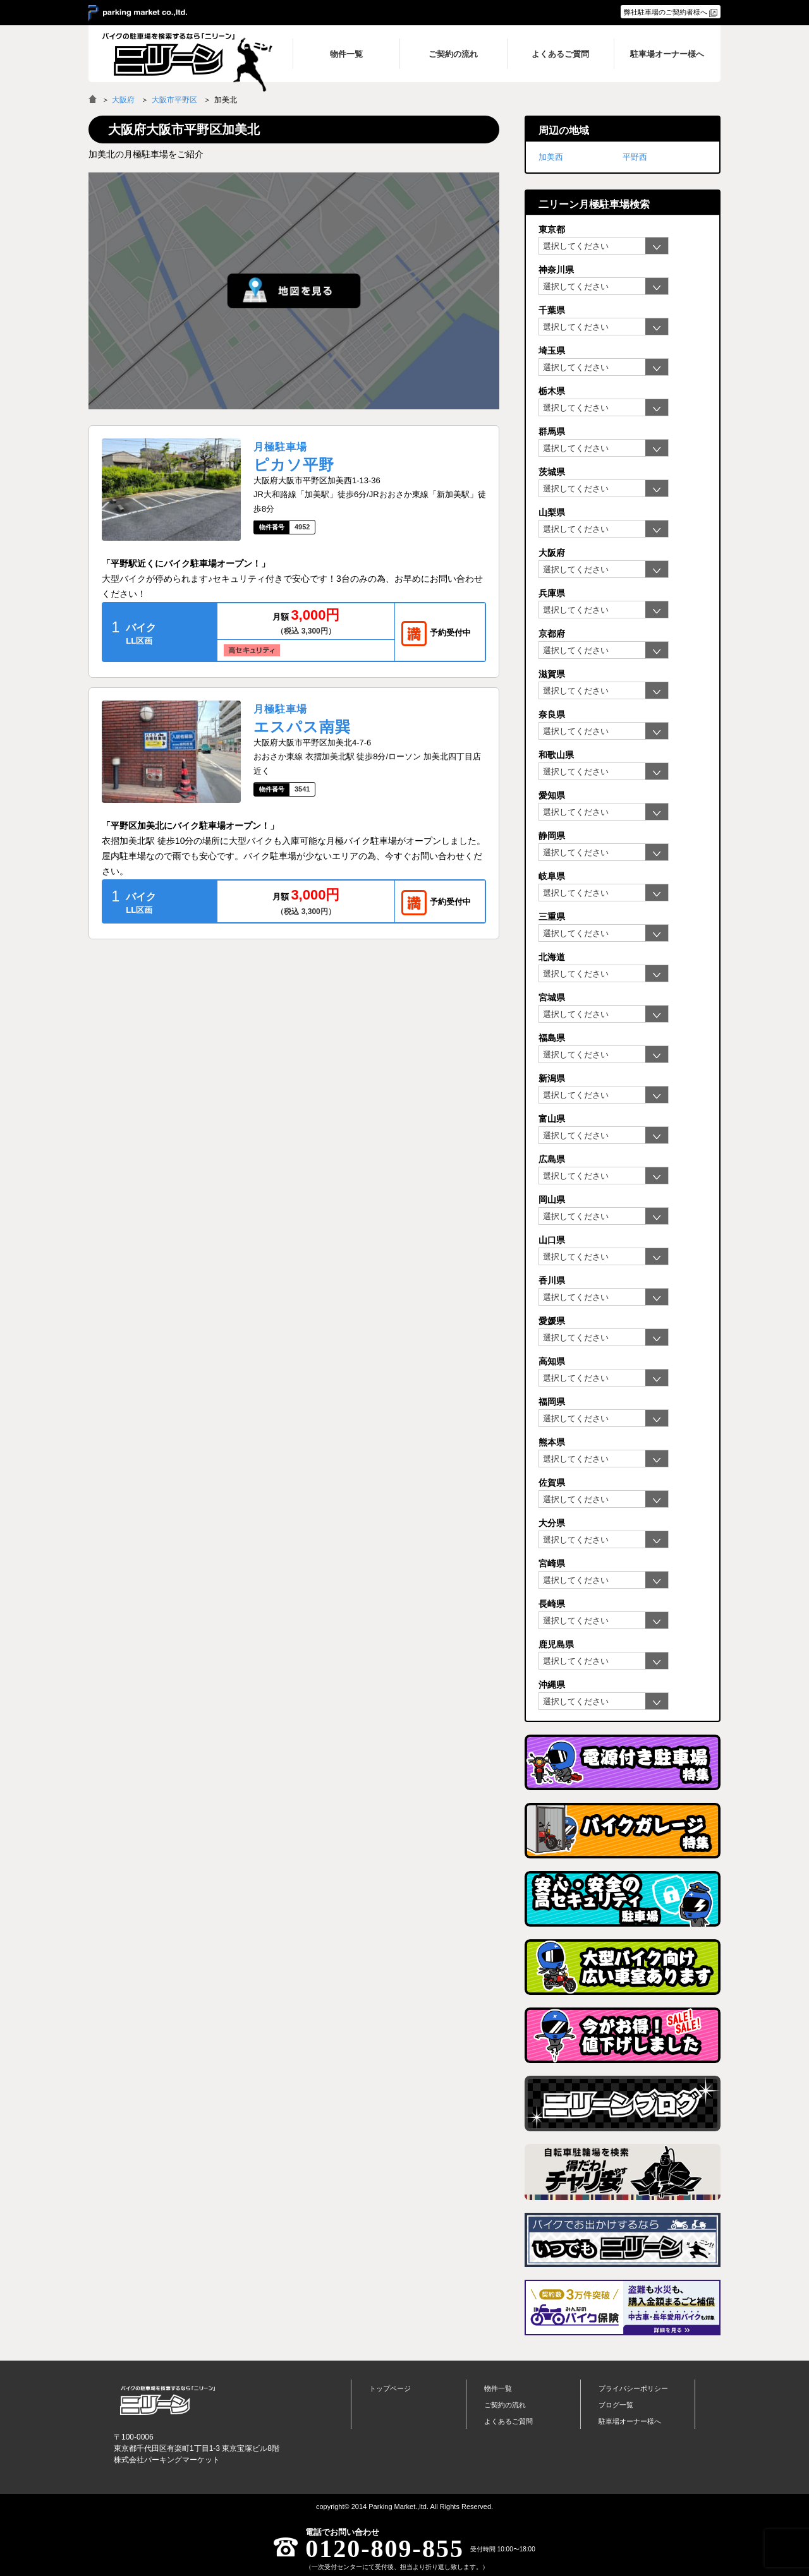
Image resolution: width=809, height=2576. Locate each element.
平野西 (635, 157)
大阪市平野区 (174, 99)
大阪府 (123, 99)
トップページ (390, 2388)
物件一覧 (498, 2388)
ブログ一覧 (616, 2405)
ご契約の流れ (505, 2405)
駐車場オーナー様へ (630, 2421)
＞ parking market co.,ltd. (137, 13)
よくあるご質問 (508, 2421)
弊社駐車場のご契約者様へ (665, 12)
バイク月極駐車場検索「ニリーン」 (167, 2400)
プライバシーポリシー (633, 2388)
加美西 (550, 157)
